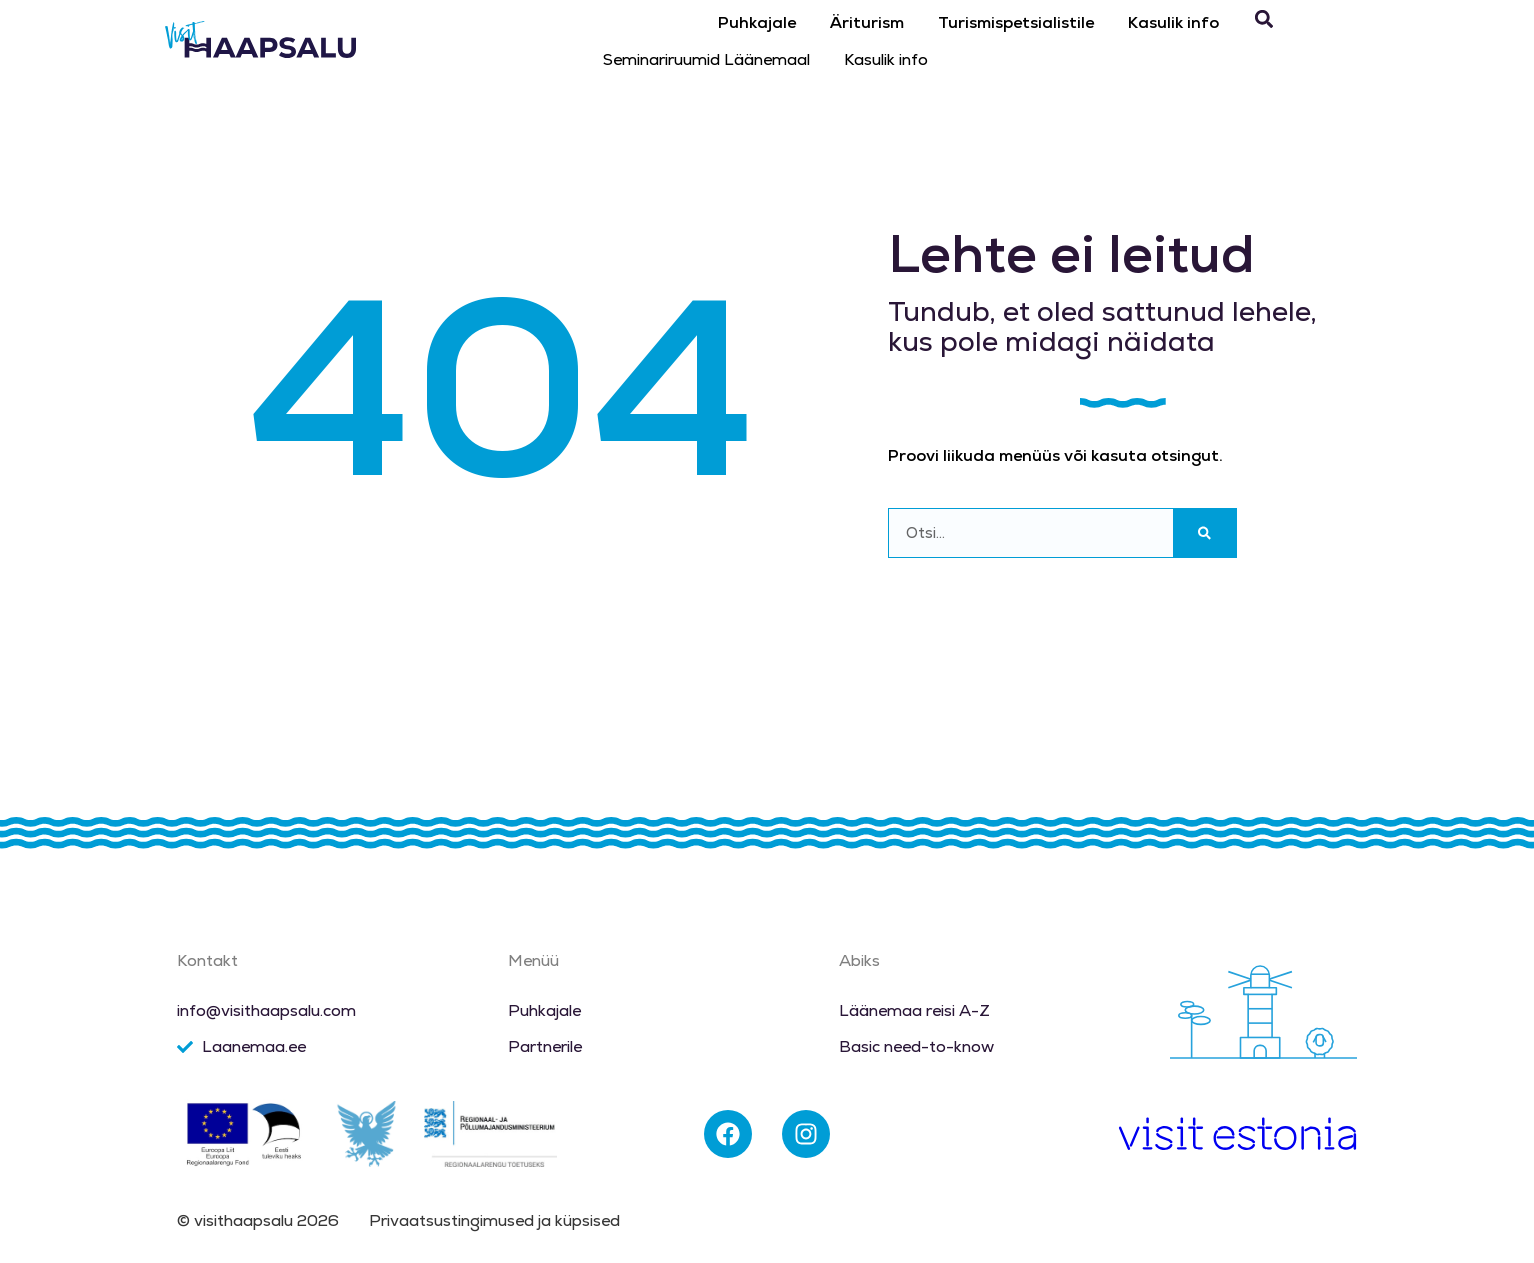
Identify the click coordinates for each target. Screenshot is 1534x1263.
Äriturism (867, 22)
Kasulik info (1173, 22)
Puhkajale (757, 22)
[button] (1263, 19)
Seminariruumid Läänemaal (706, 59)
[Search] (1204, 533)
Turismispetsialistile (1016, 22)
